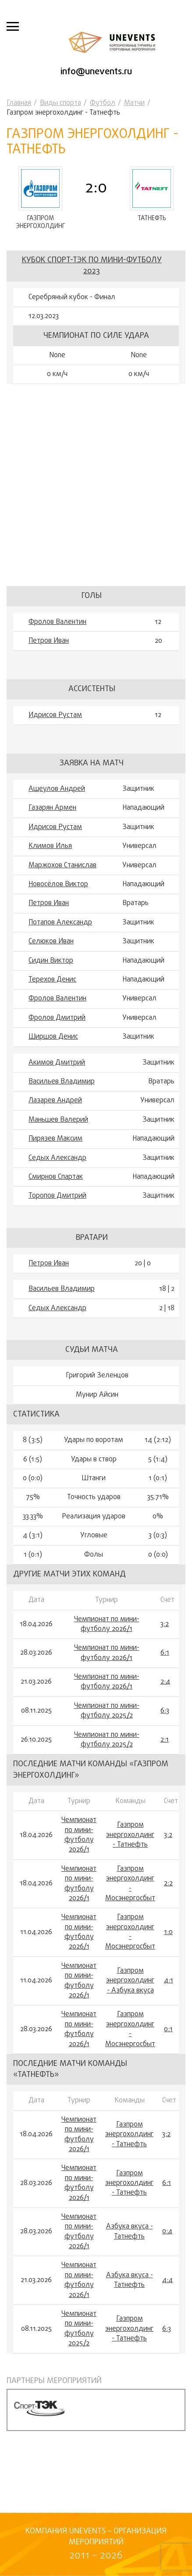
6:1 (164, 1653)
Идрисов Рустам (55, 715)
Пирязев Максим (55, 1139)
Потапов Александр (60, 923)
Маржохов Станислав (62, 865)
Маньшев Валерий (58, 1120)
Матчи (134, 103)
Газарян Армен (52, 808)
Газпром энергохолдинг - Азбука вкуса (130, 1981)
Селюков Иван (51, 941)
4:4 (167, 2280)
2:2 (168, 1883)
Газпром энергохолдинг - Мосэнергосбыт (130, 1884)
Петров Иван (48, 641)
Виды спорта (60, 103)
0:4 (167, 2231)
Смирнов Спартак (55, 1177)
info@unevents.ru (96, 72)
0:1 (168, 2029)
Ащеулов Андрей (56, 789)
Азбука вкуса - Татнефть (129, 2232)
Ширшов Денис (53, 1037)
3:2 (164, 1624)
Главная (19, 103)
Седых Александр (57, 1158)
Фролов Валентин (57, 622)
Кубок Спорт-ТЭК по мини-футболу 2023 (92, 265)
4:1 (168, 1980)
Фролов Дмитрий (56, 1018)
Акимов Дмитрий (56, 1063)
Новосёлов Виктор (58, 884)
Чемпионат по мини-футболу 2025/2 (106, 1711)
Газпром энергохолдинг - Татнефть (130, 1835)
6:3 (164, 1711)
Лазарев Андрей (55, 1100)
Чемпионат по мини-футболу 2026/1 (106, 1624)
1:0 (168, 1932)
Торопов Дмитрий (57, 1196)
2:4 (165, 1682)
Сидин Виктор (50, 961)
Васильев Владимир (61, 1082)
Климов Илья (50, 846)
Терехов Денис (52, 980)
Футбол (102, 103)
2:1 (164, 1740)
